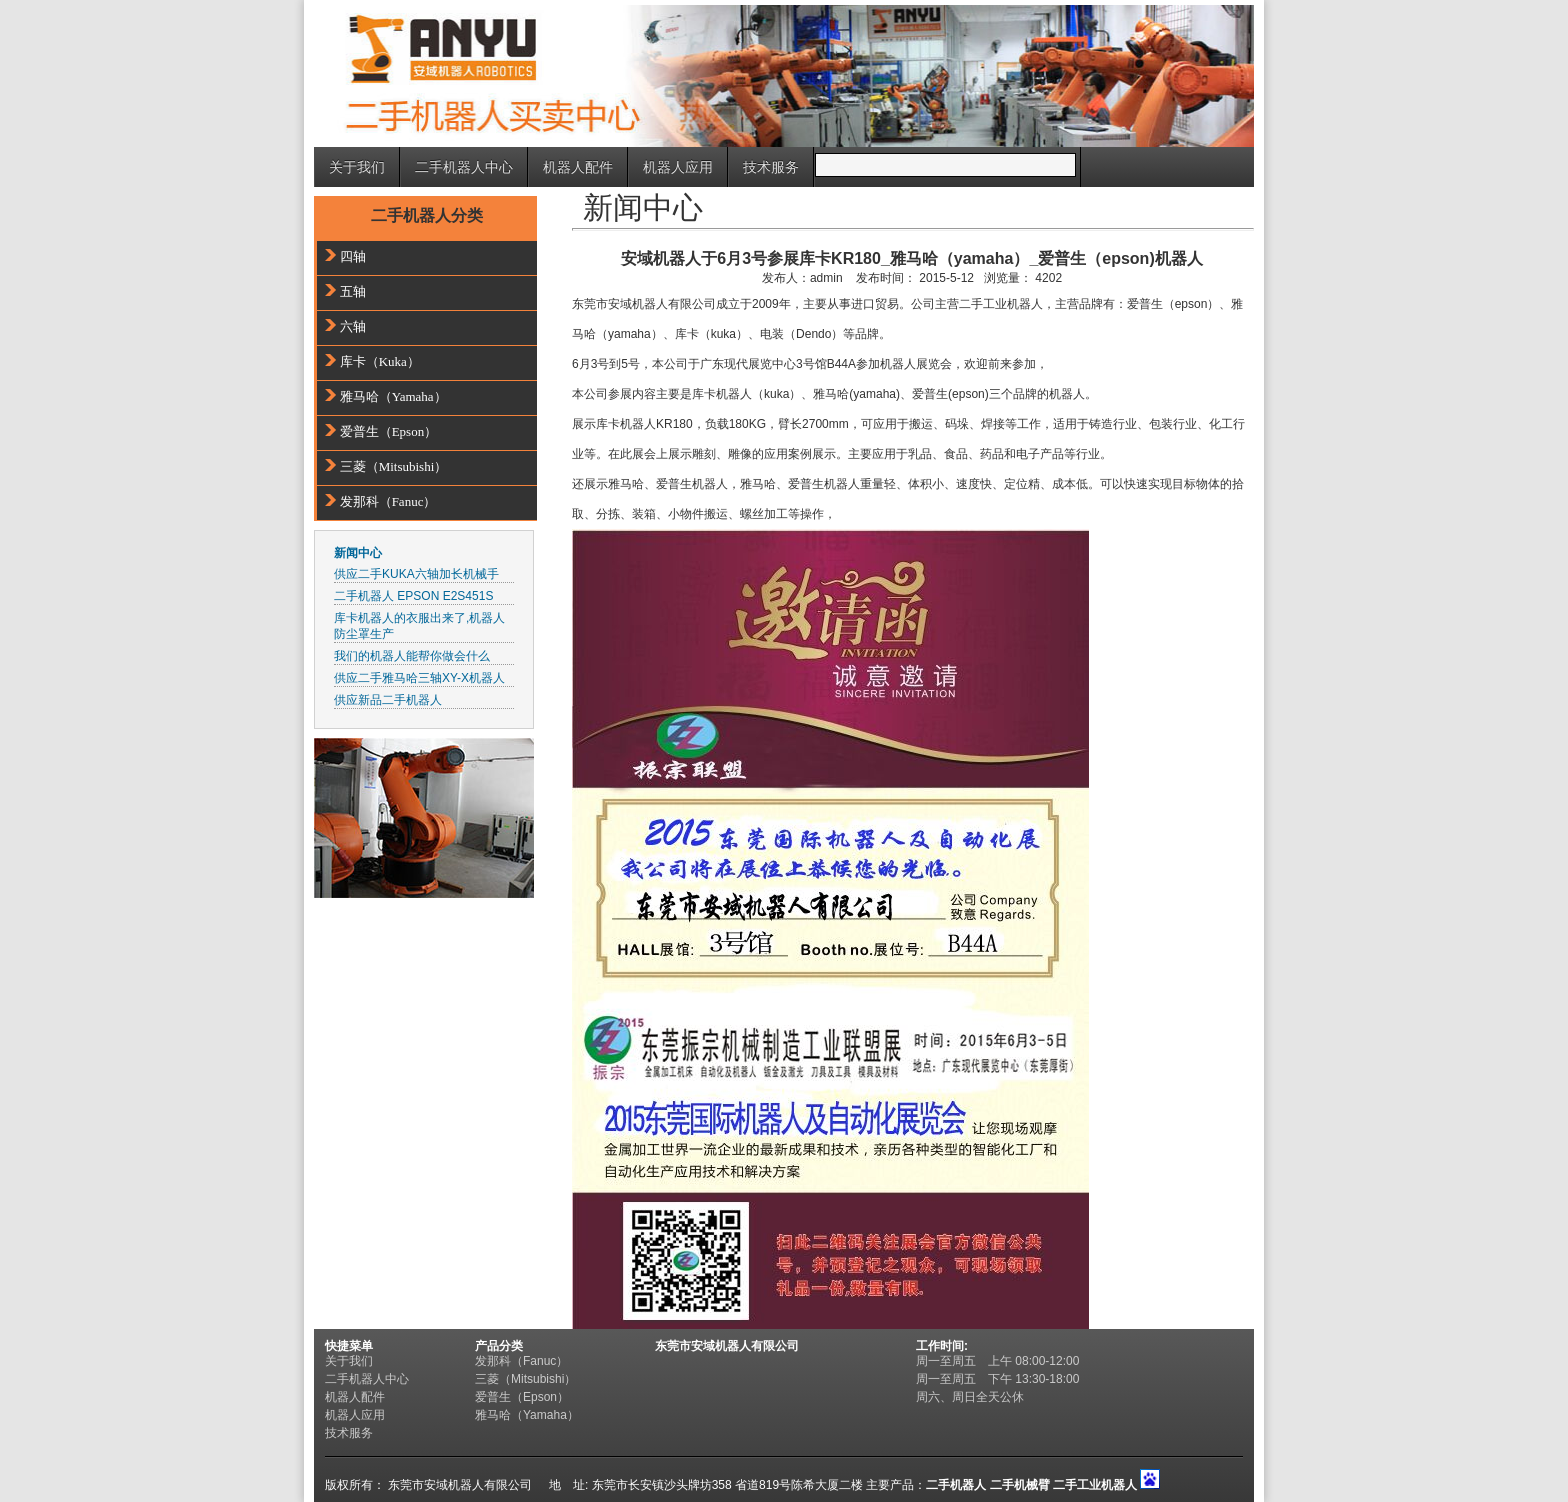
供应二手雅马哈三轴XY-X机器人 (419, 678)
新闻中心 (358, 553)
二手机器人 (956, 1485)
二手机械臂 (1020, 1485)
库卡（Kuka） (380, 361)
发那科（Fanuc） (388, 501)
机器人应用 (678, 167)
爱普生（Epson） (389, 431)
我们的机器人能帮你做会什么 (412, 656)
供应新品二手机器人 (388, 700)
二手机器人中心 (464, 167)
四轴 (353, 256)
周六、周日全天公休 (970, 1397)
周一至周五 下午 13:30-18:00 (997, 1379)
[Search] (945, 165)
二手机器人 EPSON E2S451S (413, 596)
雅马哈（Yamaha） (393, 396)
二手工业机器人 (1095, 1485)
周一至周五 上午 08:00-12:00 (1003, 1361)
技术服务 (771, 167)
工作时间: (942, 1346)
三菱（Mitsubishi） (394, 466)
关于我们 (357, 167)
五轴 (353, 291)
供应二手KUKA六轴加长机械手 (416, 574)
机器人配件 (578, 167)
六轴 (353, 326)
